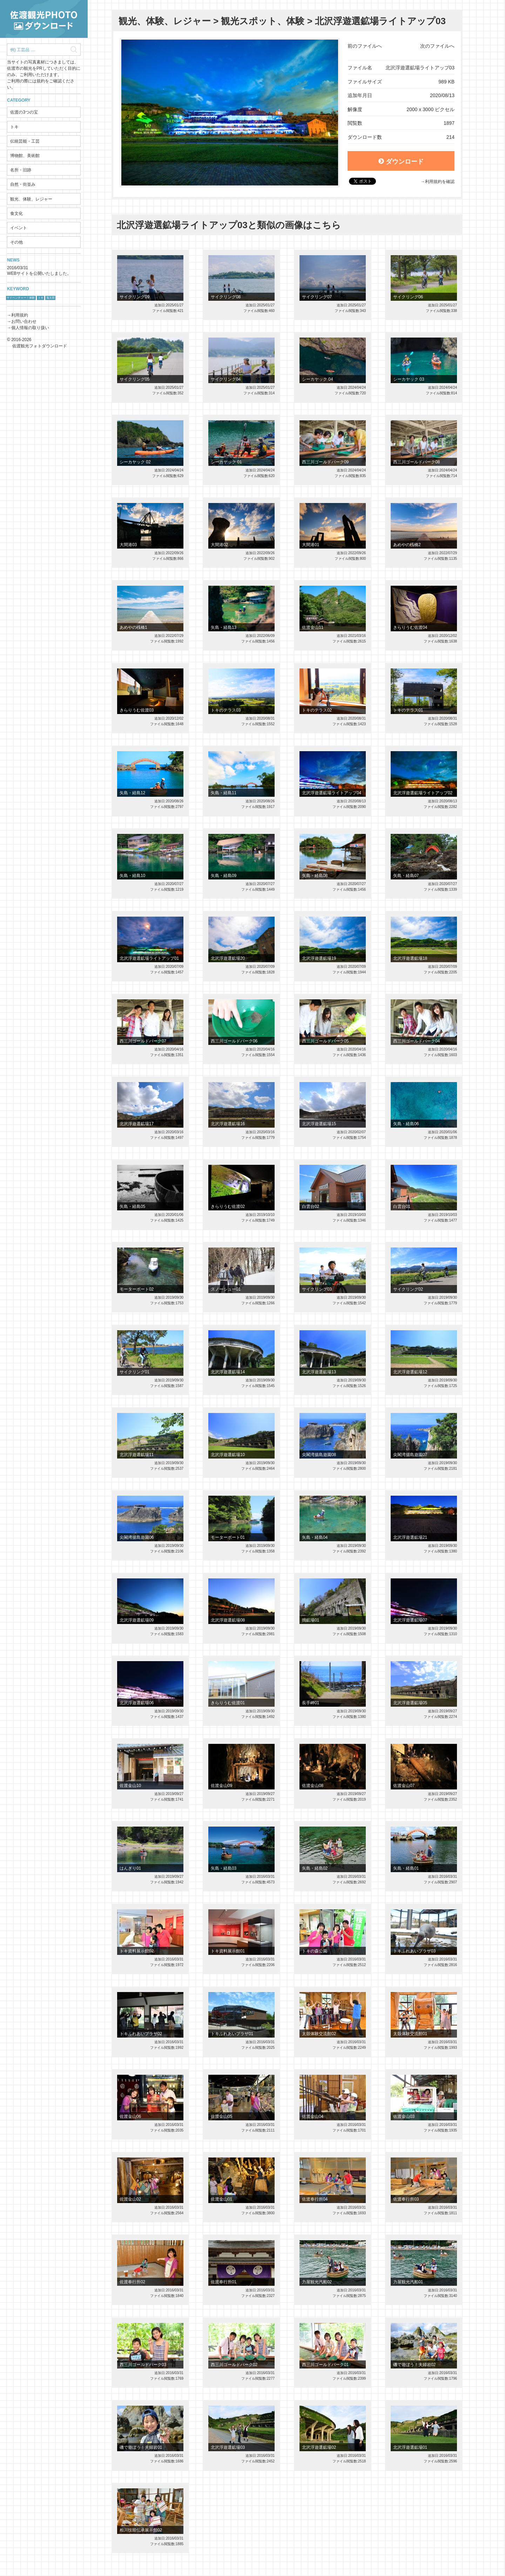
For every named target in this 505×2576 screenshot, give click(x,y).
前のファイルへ (365, 46)
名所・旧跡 (20, 170)
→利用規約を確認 (437, 181)
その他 (16, 242)
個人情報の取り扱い (30, 327)
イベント (18, 227)
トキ (14, 126)
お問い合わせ (23, 321)
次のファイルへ (437, 46)
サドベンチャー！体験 (21, 297)
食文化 (16, 213)
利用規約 (19, 315)
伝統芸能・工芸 (25, 141)
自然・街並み (22, 184)
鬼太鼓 (50, 297)
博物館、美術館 (25, 155)
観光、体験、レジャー (31, 199)
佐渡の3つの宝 (24, 112)
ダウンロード (401, 161)
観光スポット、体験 (262, 21)
